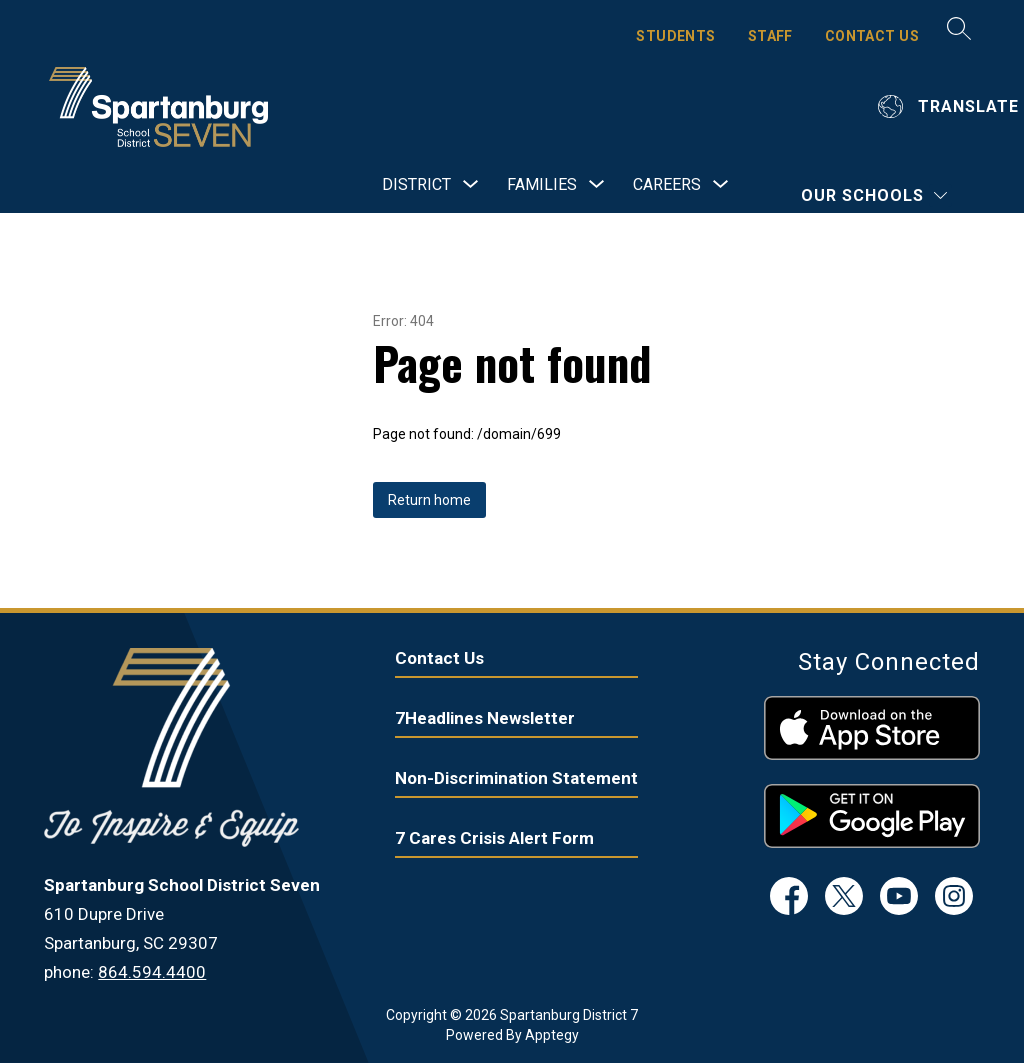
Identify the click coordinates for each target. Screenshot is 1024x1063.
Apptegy (552, 1035)
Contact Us (439, 658)
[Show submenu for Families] (542, 185)
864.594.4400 (152, 972)
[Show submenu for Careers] (667, 185)
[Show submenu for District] (416, 185)
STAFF (770, 36)
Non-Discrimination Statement (516, 778)
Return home (429, 500)
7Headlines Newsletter (485, 718)
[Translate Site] (951, 106)
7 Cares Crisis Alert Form (494, 838)
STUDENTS (675, 36)
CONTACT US (872, 36)
